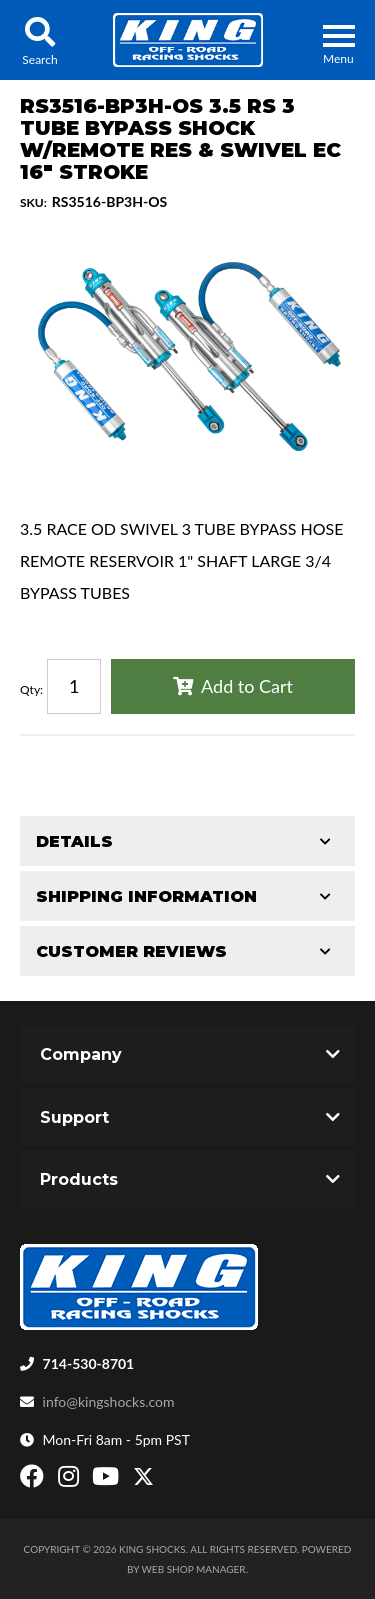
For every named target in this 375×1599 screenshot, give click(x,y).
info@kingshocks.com (109, 1401)
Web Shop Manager (194, 1569)
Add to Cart (247, 686)
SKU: (33, 202)
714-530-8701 (89, 1363)
